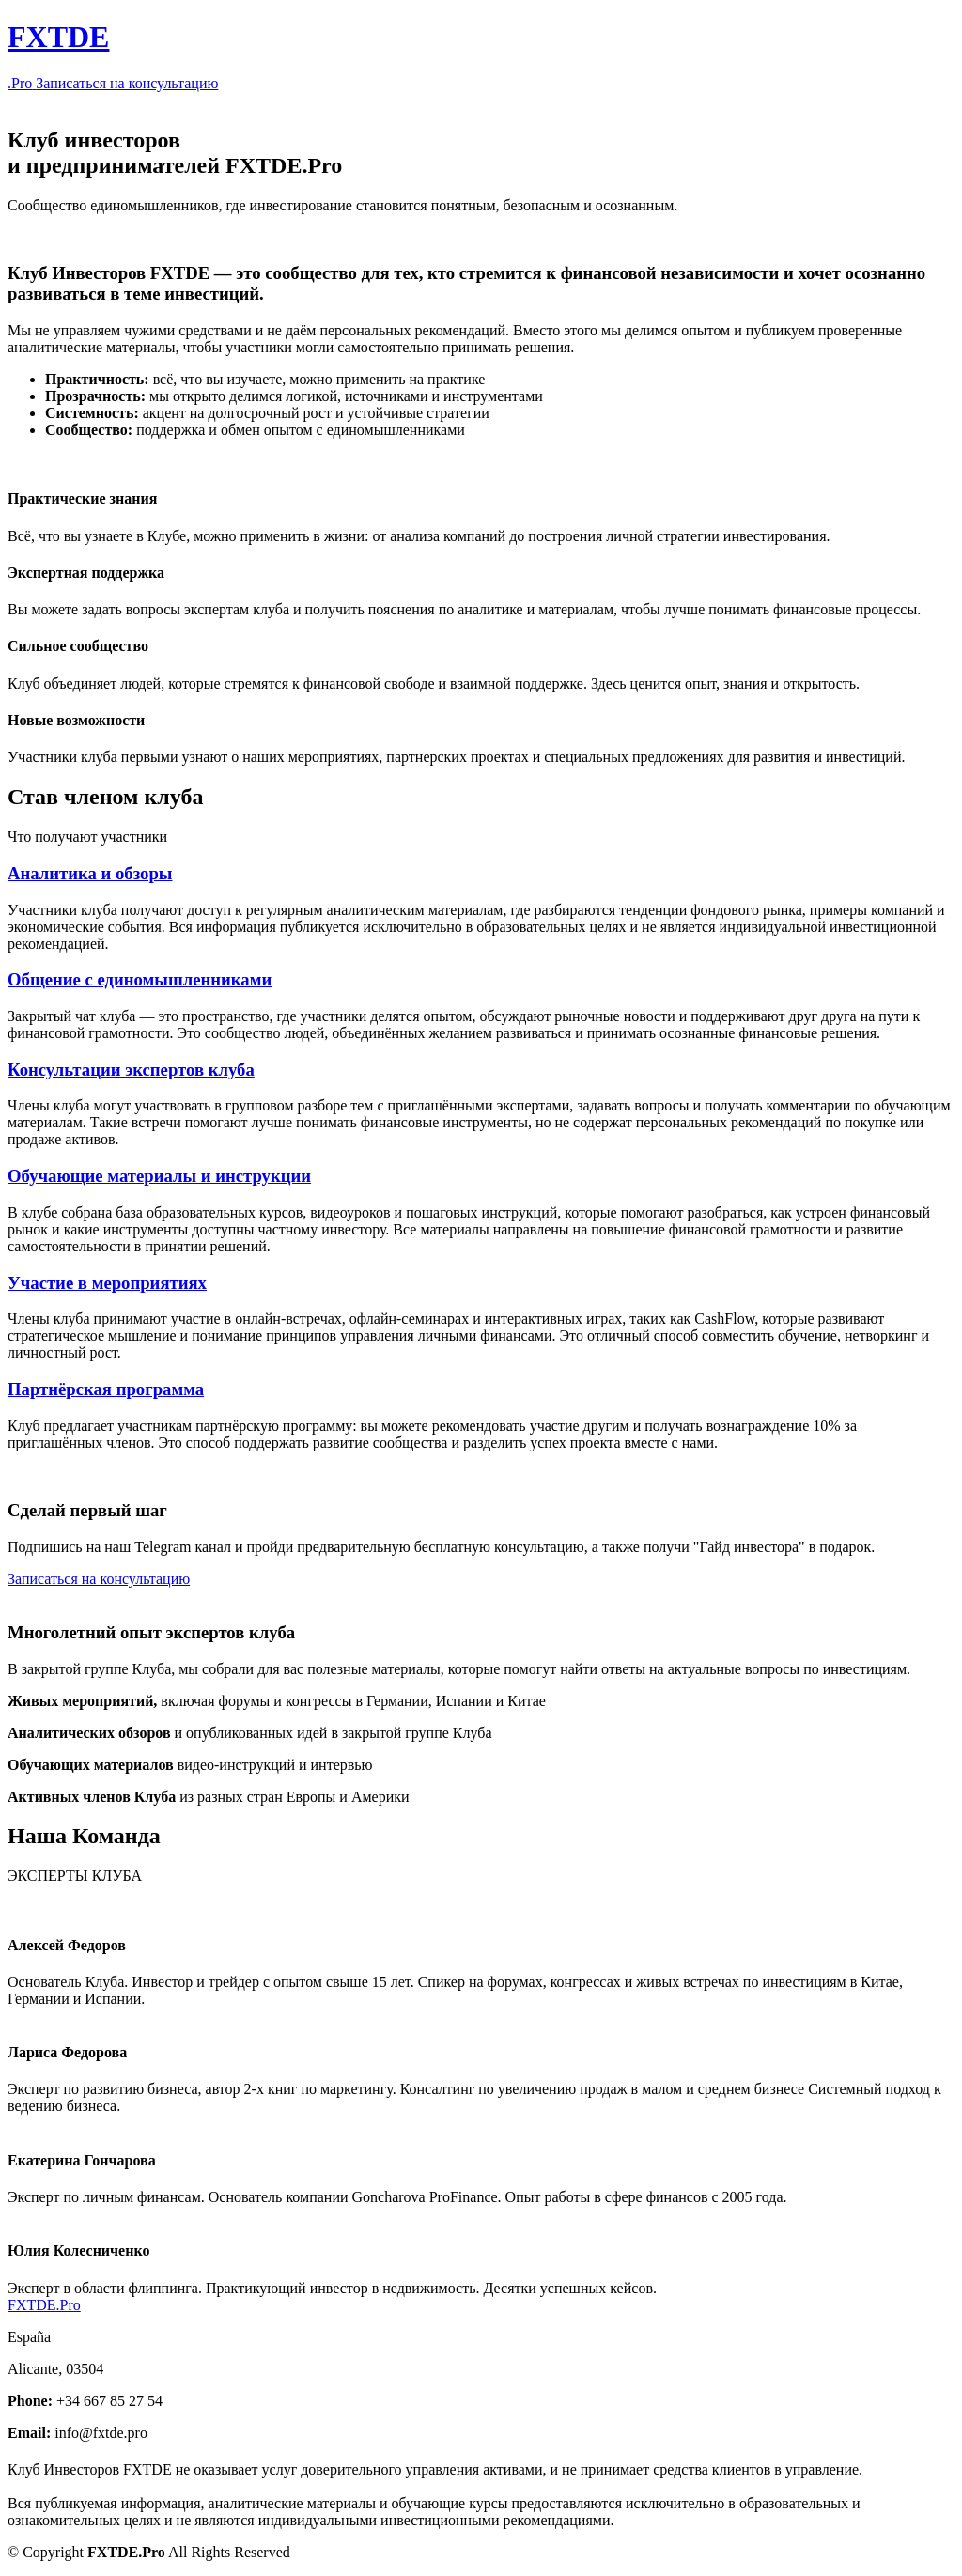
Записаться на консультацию (127, 83)
